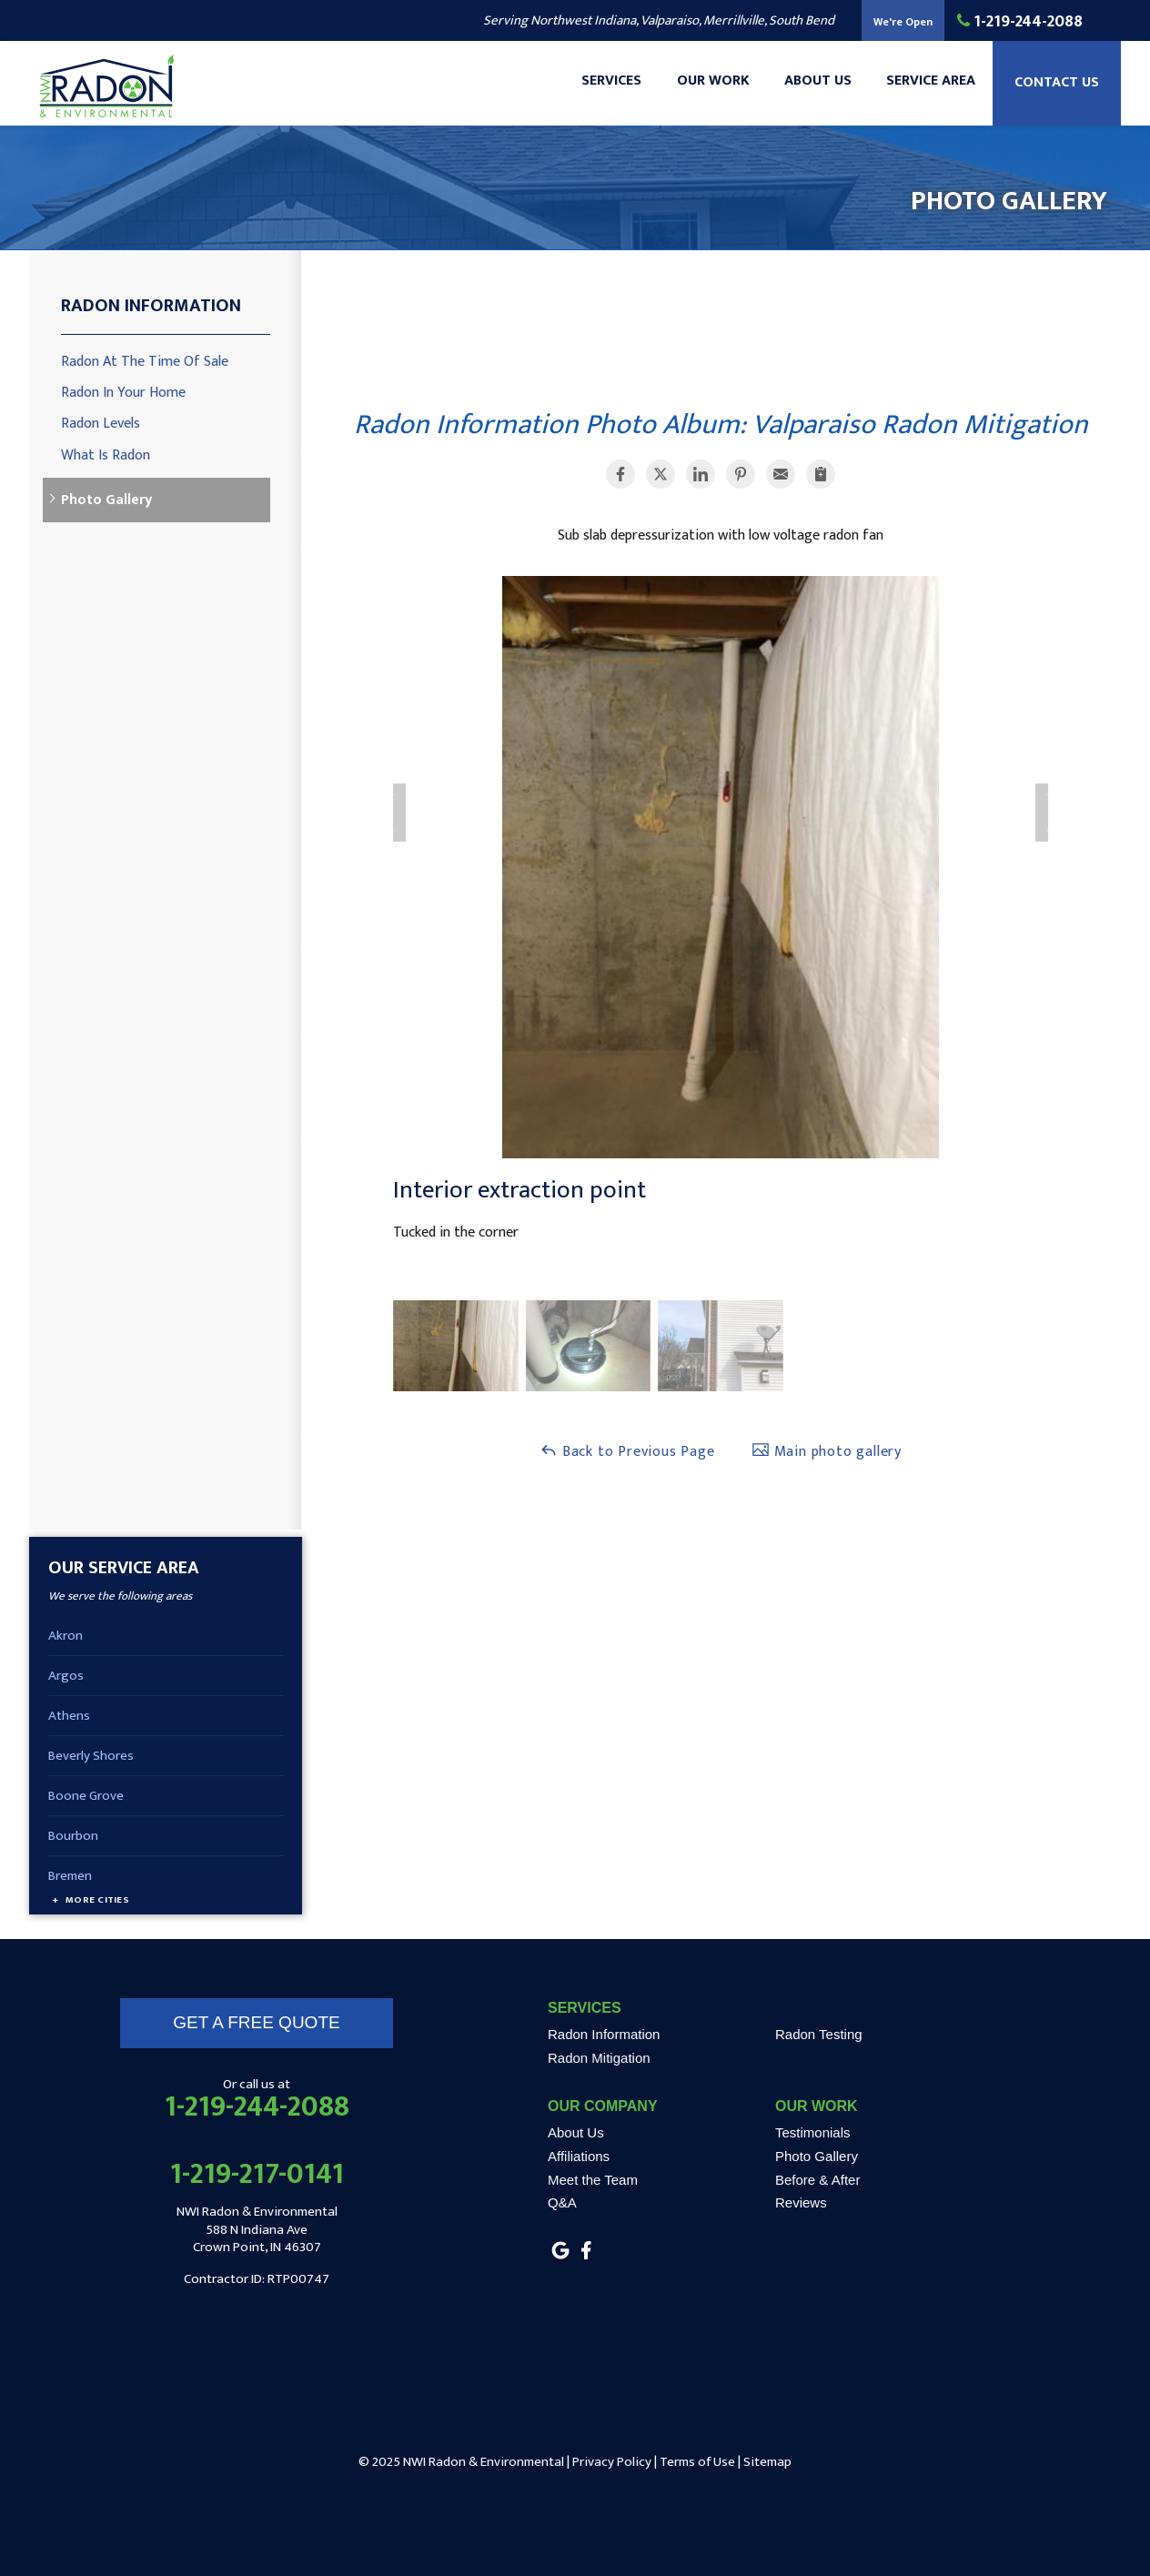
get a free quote (256, 2022)
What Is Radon (105, 455)
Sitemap (767, 2461)
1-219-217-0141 (257, 2174)
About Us (813, 87)
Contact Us (1056, 87)
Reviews (801, 2202)
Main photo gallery (827, 1452)
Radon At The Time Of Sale (144, 361)
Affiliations (579, 2156)
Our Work (707, 87)
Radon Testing (818, 2034)
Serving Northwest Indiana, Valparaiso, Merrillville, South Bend (658, 20)
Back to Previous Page (627, 1452)
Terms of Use (697, 2461)
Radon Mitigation (599, 2058)
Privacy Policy (611, 2461)
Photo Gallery (106, 500)
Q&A (562, 2202)
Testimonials (813, 2132)
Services (604, 87)
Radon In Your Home (123, 392)
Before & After (817, 2179)
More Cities (97, 1900)
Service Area (928, 87)
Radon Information (151, 306)
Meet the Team (593, 2179)
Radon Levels (100, 423)
